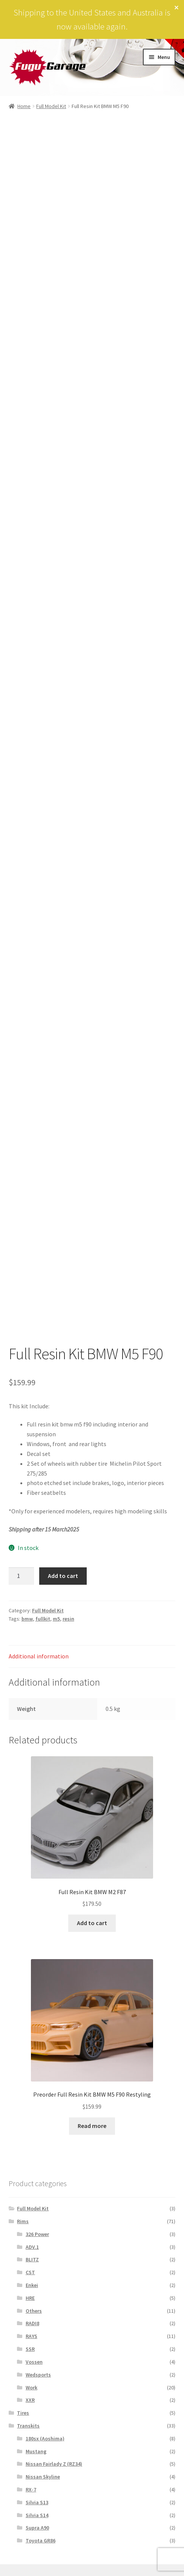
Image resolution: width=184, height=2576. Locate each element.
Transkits (28, 2425)
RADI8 (32, 2323)
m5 (56, 1618)
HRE (30, 2298)
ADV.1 (32, 2247)
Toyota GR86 (40, 2540)
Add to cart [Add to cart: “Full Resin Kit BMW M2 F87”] (92, 1923)
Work (31, 2387)
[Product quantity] (21, 1576)
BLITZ (32, 2259)
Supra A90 (37, 2527)
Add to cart (63, 1575)
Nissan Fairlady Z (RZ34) (54, 2463)
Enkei (32, 2285)
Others (34, 2310)
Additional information (39, 1656)
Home (24, 106)
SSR (30, 2349)
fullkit (42, 1618)
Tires (23, 2412)
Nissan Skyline (43, 2476)
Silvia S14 (37, 2515)
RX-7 (31, 2489)
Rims (23, 2221)
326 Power (37, 2234)
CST (30, 2272)
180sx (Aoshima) (45, 2438)
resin (68, 1618)
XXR (30, 2400)
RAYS (31, 2336)
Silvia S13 (37, 2502)
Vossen (34, 2361)
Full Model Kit (51, 106)
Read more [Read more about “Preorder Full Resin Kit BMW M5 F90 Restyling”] (92, 2125)
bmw (27, 1618)
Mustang (36, 2451)
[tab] (92, 1657)
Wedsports (38, 2374)
